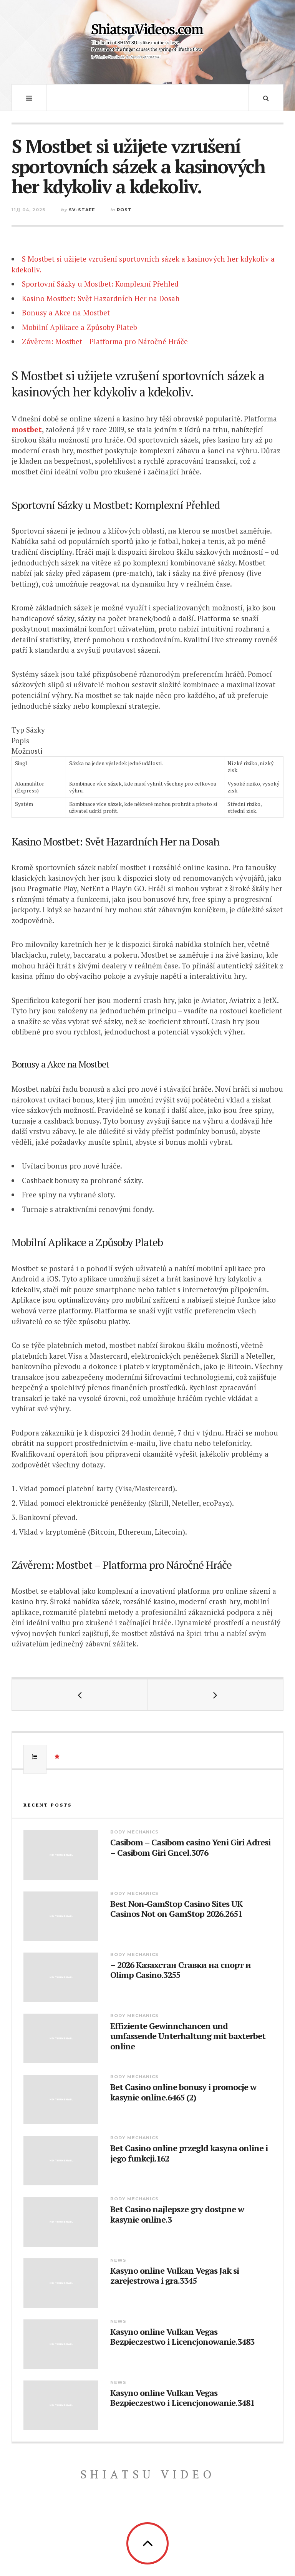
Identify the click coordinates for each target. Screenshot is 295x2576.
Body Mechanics (134, 1832)
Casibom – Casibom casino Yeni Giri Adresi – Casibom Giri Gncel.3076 (190, 1847)
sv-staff (82, 209)
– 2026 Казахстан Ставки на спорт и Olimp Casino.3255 (180, 1970)
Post (124, 209)
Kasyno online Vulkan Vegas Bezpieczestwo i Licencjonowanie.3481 (182, 2398)
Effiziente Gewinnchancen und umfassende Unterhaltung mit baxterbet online (187, 2036)
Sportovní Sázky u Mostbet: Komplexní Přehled (100, 283)
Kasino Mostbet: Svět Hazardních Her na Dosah (101, 298)
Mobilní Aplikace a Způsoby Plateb (79, 327)
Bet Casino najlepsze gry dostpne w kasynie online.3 (177, 2214)
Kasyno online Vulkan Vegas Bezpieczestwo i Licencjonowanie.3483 (182, 2337)
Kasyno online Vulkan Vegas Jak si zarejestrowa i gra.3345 (174, 2276)
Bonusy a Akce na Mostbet (66, 312)
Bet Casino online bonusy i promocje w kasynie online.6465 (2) (183, 2092)
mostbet (27, 429)
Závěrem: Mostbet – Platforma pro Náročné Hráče (105, 341)
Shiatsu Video (147, 2474)
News (118, 2260)
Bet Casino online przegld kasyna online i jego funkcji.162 (189, 2153)
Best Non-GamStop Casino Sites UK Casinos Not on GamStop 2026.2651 (176, 1909)
